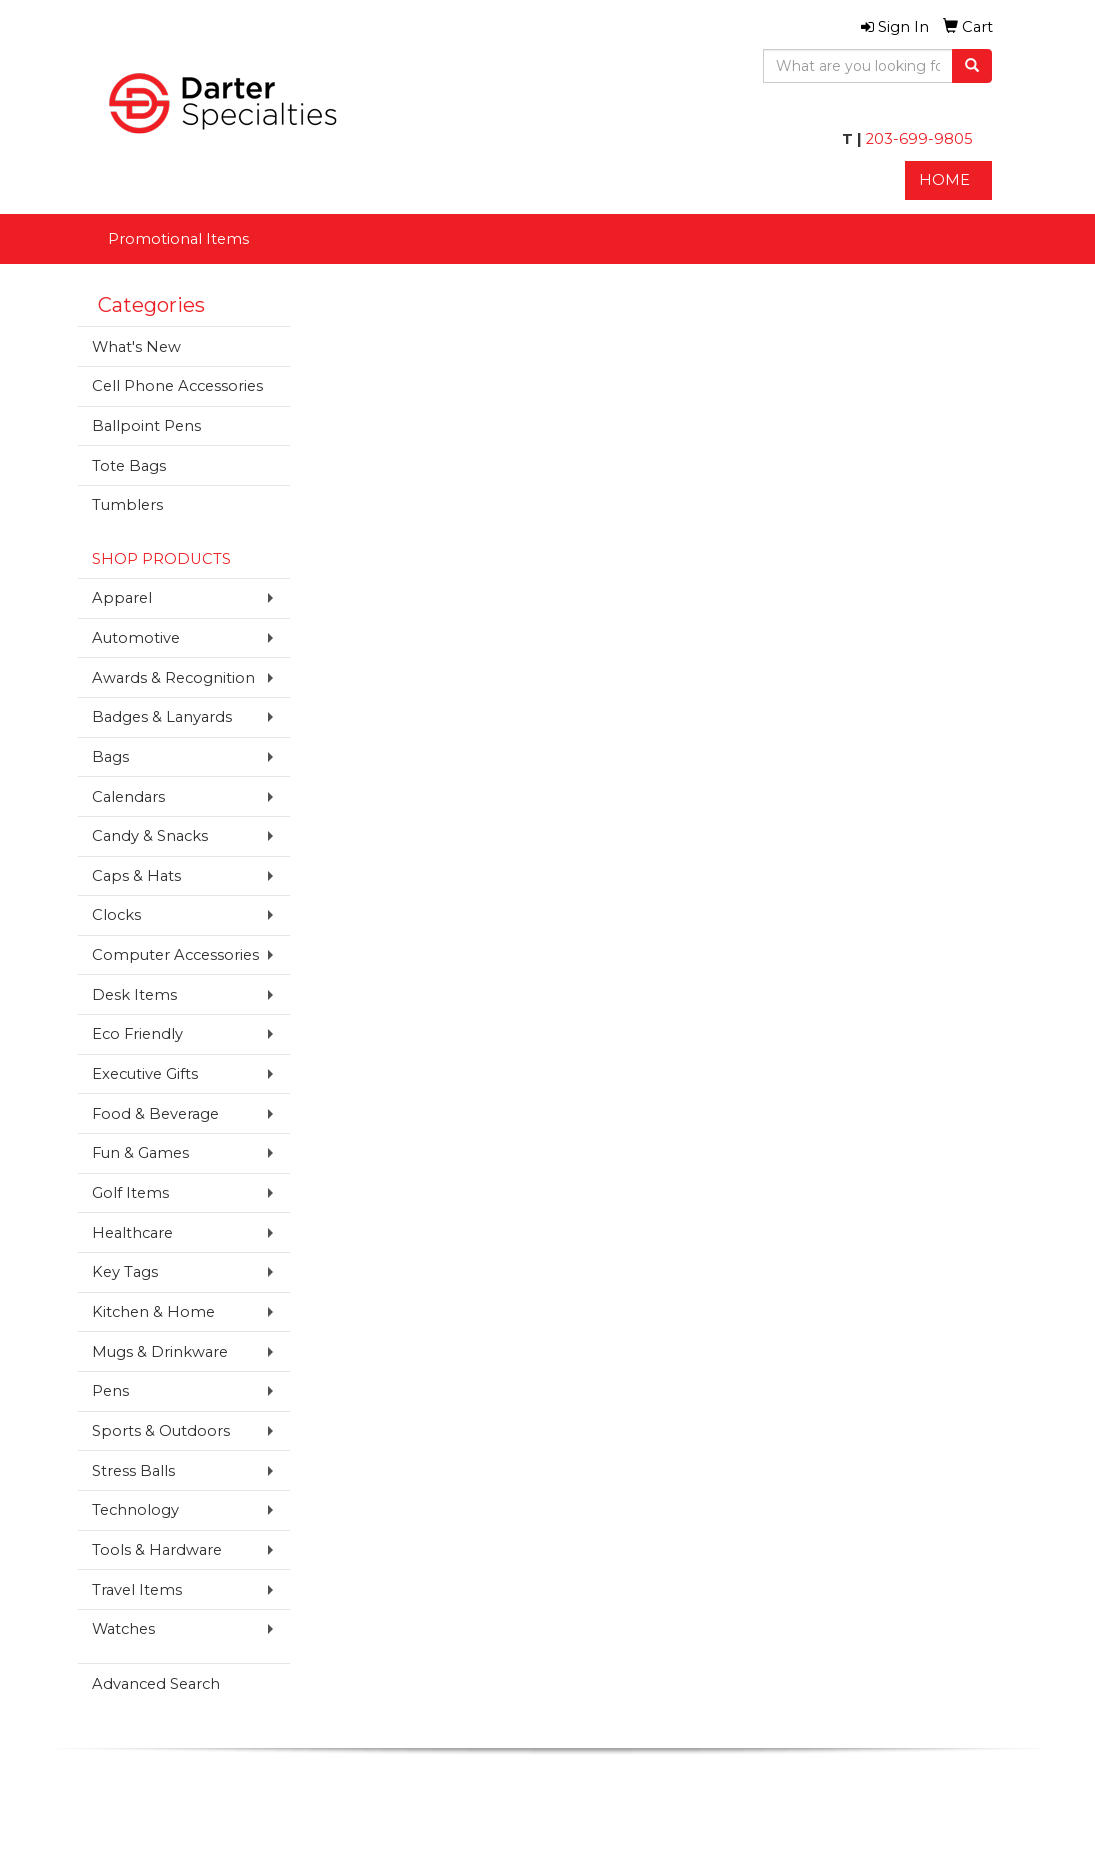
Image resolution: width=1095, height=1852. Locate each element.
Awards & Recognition (173, 678)
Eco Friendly (137, 1034)
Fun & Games (140, 1153)
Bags (110, 757)
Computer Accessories (175, 955)
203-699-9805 (917, 139)
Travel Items (137, 1590)
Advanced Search (156, 1684)
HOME (944, 180)
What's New (136, 347)
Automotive (136, 638)
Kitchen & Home (153, 1312)
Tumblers (127, 505)
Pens (110, 1391)
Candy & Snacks (150, 836)
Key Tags (125, 1272)
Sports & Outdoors (161, 1431)
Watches (123, 1629)
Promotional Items (178, 239)
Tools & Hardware (157, 1550)
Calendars (128, 797)
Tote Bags (129, 466)
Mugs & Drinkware (160, 1352)
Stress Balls (133, 1471)
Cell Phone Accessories (177, 386)
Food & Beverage (155, 1114)
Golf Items (130, 1193)
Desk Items (134, 995)
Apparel (122, 598)
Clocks (116, 915)
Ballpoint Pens (146, 426)
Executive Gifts (145, 1074)
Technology (135, 1510)
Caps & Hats (136, 876)
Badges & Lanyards (162, 717)
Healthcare (132, 1233)
